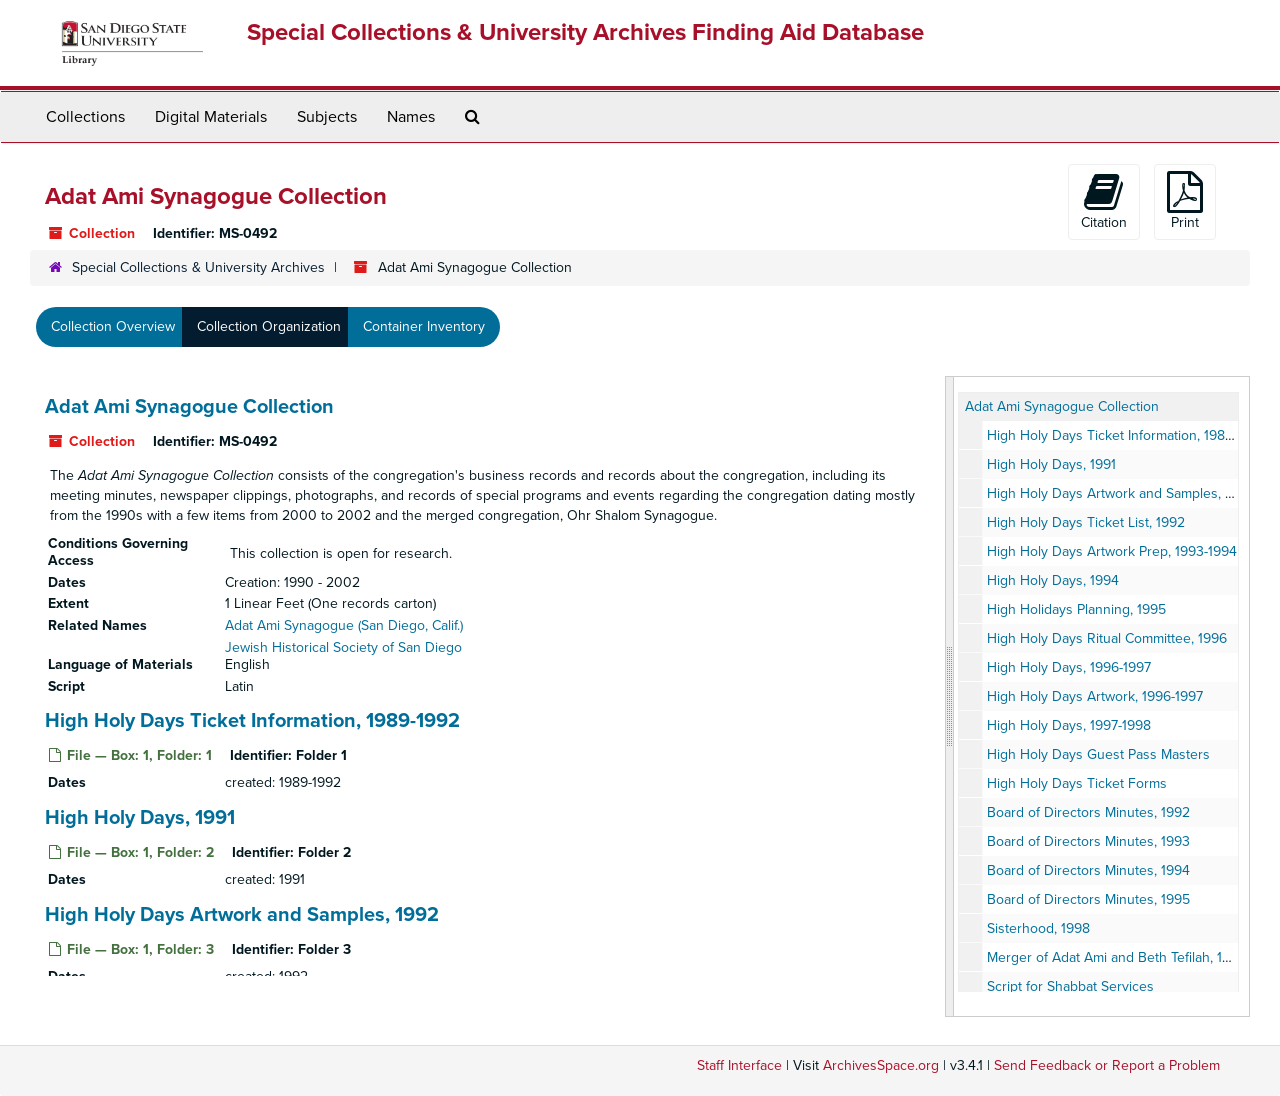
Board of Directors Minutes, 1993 (1088, 841)
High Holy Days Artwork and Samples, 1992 (242, 915)
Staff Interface (739, 1065)
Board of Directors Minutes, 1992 (1088, 812)
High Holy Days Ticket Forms (1077, 783)
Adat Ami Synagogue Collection (189, 407)
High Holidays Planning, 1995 (1076, 609)
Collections (85, 117)
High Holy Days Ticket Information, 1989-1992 (252, 721)
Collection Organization (269, 326)
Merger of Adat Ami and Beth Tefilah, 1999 (1116, 957)
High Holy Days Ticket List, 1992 (1086, 522)
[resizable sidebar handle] (950, 696)
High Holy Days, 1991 (140, 818)
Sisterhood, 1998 (1038, 928)
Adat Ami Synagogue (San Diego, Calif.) (344, 625)
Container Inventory (424, 326)
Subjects (327, 117)
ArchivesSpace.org (881, 1065)
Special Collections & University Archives (198, 267)
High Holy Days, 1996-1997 (1069, 667)
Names (411, 117)
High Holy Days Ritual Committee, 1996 (1107, 638)
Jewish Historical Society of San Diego (343, 647)
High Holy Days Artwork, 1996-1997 (1095, 696)
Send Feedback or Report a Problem (1107, 1065)
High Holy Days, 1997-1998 (1069, 725)
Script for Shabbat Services (1070, 986)
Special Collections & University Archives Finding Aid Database (585, 32)
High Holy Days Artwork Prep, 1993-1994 (1112, 551)
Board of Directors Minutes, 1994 (1088, 870)
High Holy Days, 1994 (1053, 580)
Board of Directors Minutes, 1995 (1088, 899)
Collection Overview (113, 326)
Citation (1104, 201)
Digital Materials (211, 117)
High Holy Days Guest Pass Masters (1098, 754)
